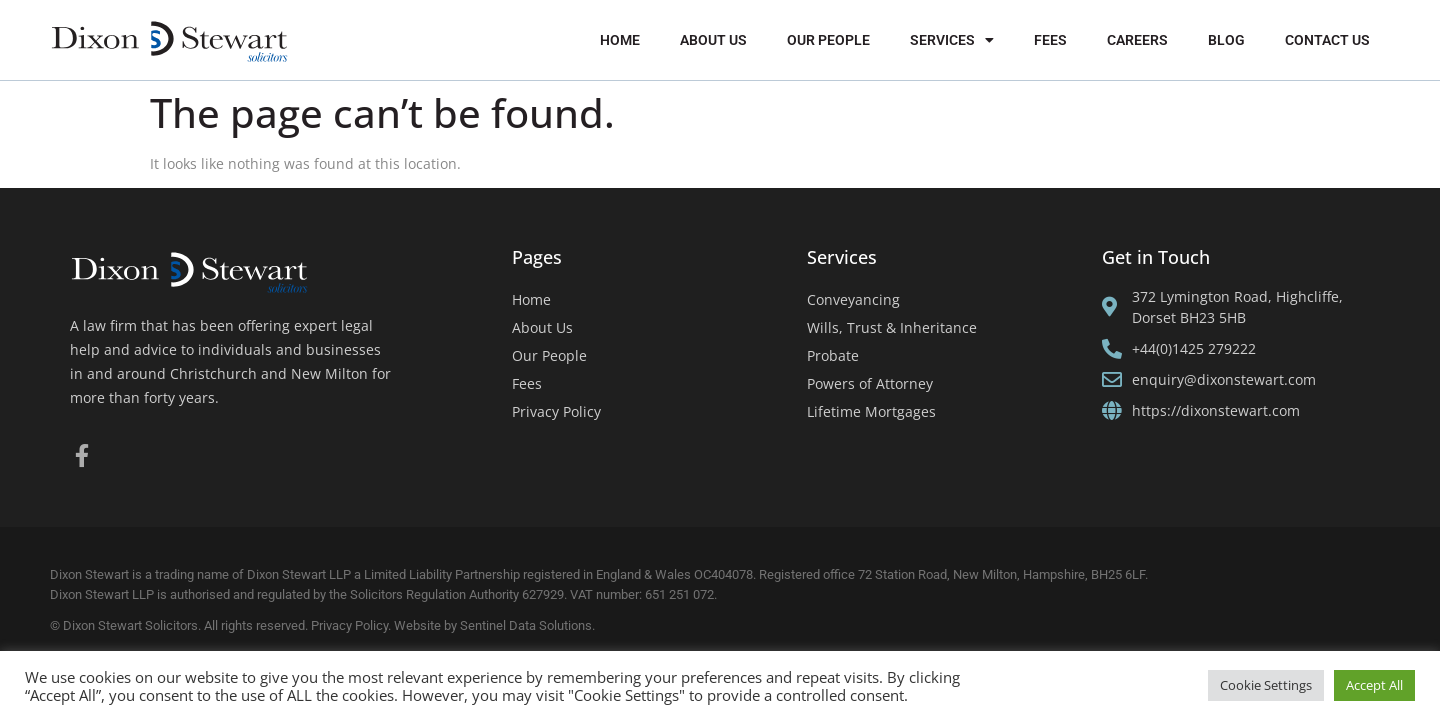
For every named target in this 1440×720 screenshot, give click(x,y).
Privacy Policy (556, 411)
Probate (833, 355)
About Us (713, 40)
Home (620, 40)
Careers (1137, 40)
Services (952, 40)
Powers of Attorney (870, 383)
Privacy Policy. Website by (385, 625)
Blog (1226, 40)
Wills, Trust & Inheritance (892, 327)
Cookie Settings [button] (1266, 685)
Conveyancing (853, 299)
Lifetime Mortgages (871, 411)
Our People (828, 40)
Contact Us (1327, 40)
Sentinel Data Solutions (526, 625)
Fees (1050, 40)
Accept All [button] (1374, 685)
